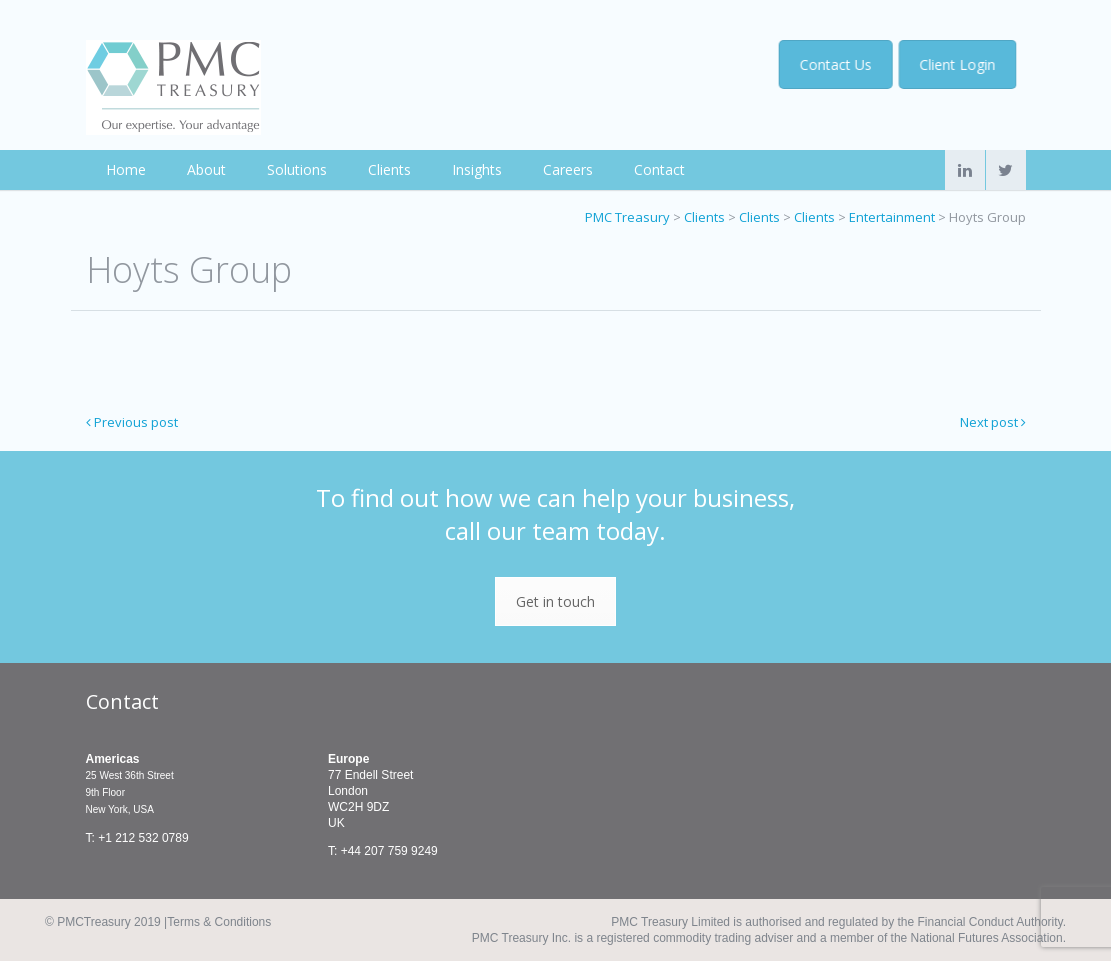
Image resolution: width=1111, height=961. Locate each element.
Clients (389, 169)
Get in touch (555, 601)
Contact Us (838, 64)
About (206, 169)
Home (126, 169)
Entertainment (892, 217)
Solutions (297, 169)
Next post (993, 422)
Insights (477, 169)
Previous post (132, 422)
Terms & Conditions (219, 922)
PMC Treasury (627, 217)
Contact (659, 169)
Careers (568, 169)
